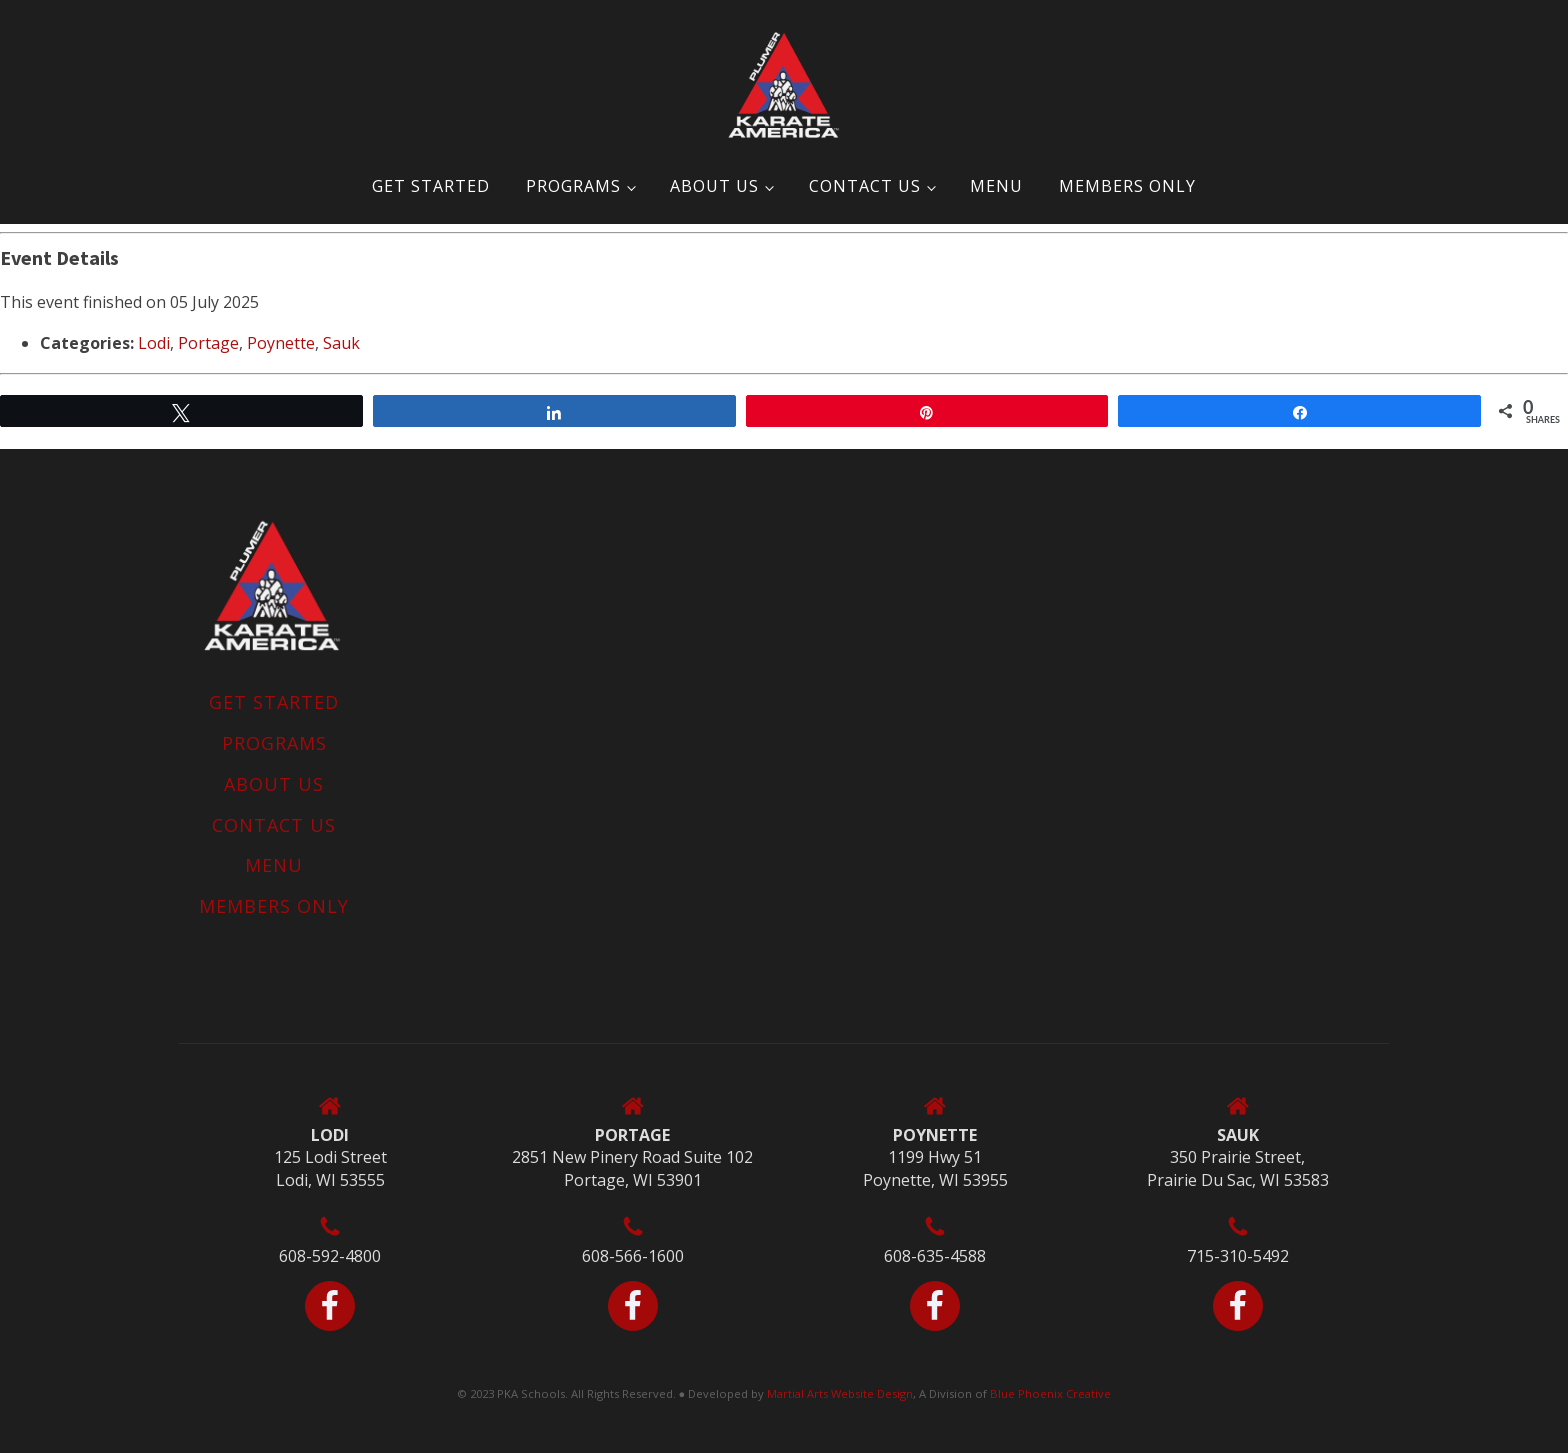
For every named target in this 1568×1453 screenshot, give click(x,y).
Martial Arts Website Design (840, 1393)
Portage (208, 343)
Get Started (431, 186)
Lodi (154, 343)
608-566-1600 (633, 1256)
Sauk (341, 343)
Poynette (281, 343)
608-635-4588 (935, 1256)
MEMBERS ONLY (1127, 186)
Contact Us (865, 186)
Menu (996, 186)
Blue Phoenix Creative (1050, 1393)
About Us (714, 186)
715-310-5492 (1238, 1256)
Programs (573, 186)
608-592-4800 (330, 1256)
